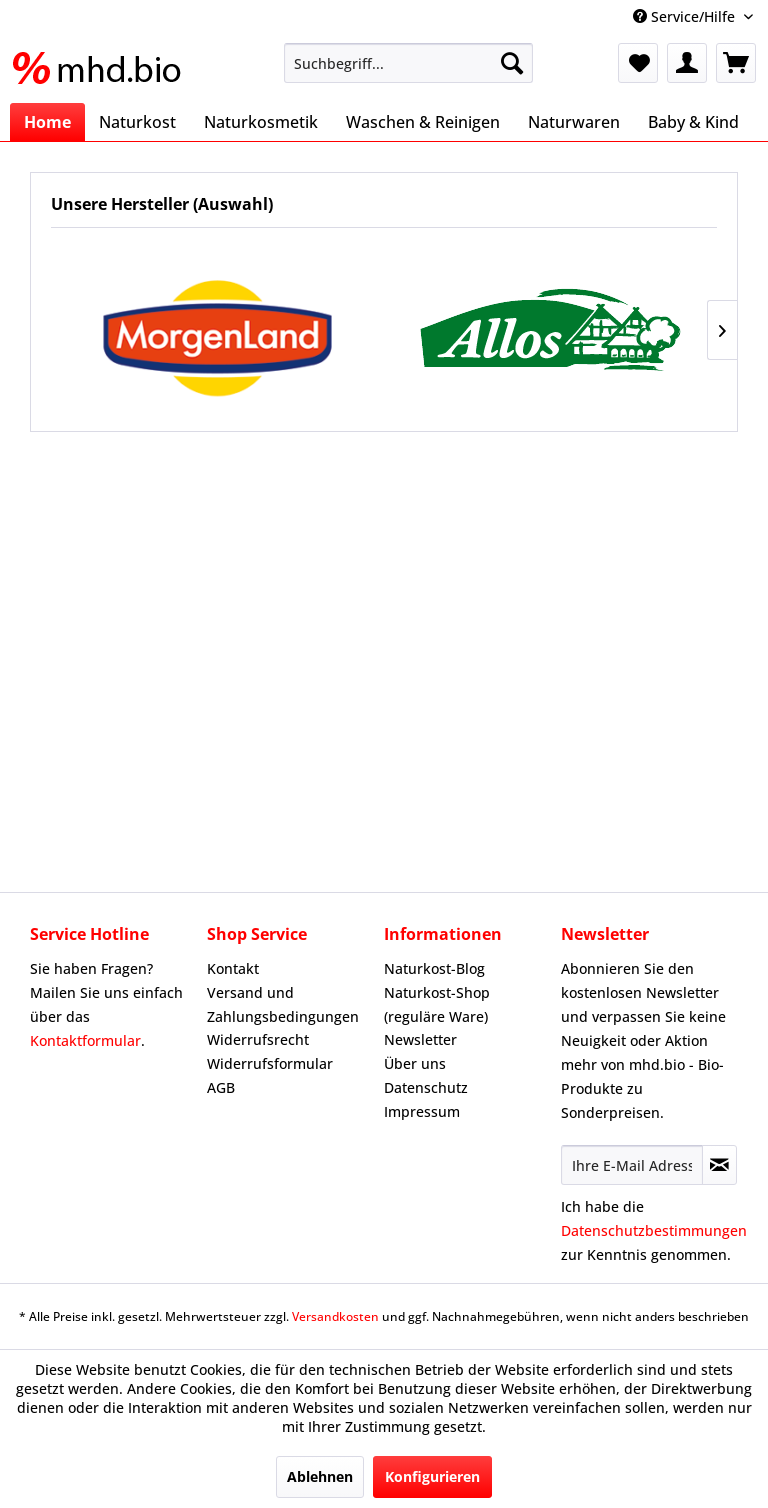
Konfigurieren (432, 1476)
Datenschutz (426, 1087)
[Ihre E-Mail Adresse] (632, 1165)
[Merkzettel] (638, 63)
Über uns (415, 1063)
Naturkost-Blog (434, 968)
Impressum (422, 1111)
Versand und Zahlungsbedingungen (283, 1004)
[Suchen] (512, 63)
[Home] (47, 122)
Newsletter (420, 1039)
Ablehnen (320, 1476)
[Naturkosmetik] (261, 122)
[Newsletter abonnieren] (719, 1165)
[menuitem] (409, 63)
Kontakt (233, 968)
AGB (221, 1087)
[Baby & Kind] (693, 122)
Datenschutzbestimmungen (654, 1230)
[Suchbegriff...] (409, 63)
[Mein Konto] (687, 63)
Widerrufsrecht (258, 1039)
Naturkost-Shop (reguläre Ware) (437, 1004)
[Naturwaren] (574, 122)
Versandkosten (335, 1316)
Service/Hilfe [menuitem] (686, 16)
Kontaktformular (85, 1040)
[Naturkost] (137, 122)
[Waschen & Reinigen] (423, 122)
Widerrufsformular (270, 1063)
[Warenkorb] (736, 63)
